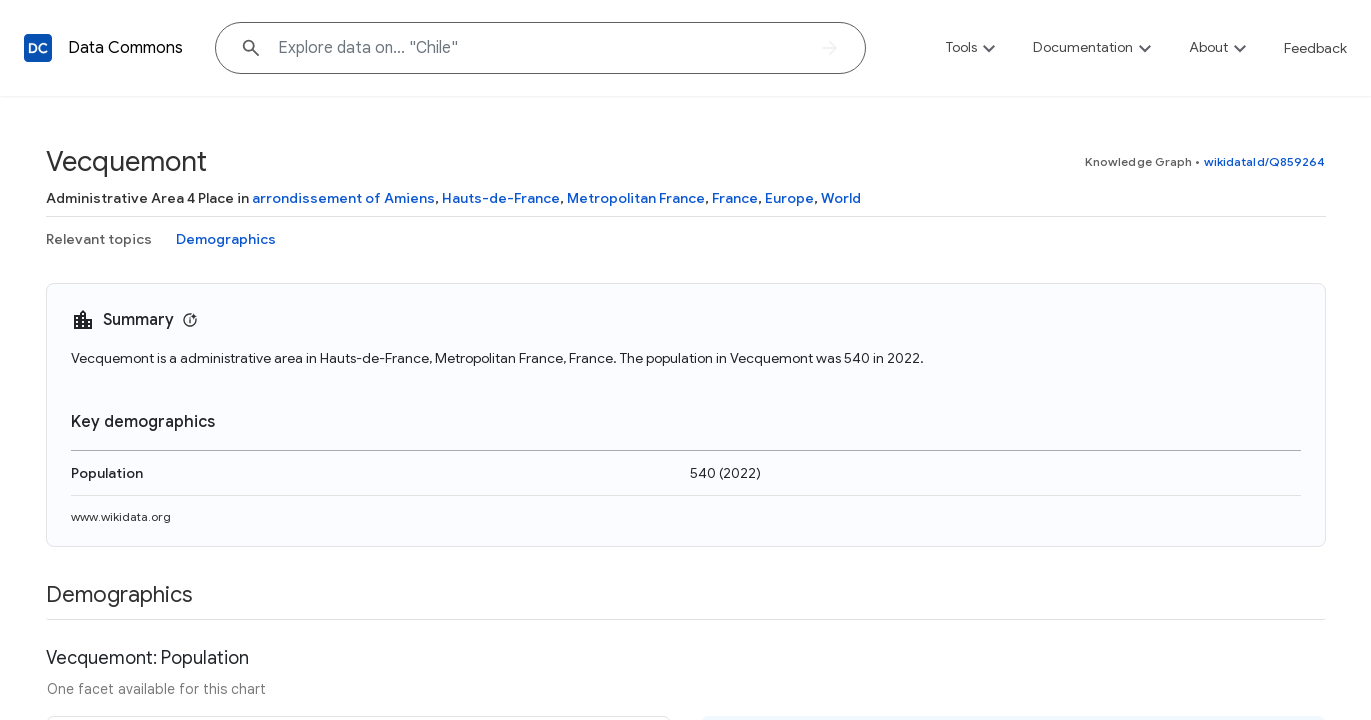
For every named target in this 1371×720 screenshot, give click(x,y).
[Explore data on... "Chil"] (540, 48)
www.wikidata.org (121, 516)
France (735, 198)
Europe (789, 198)
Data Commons (125, 48)
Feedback (1315, 48)
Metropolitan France (636, 198)
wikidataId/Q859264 (1265, 161)
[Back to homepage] (38, 48)
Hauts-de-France (501, 198)
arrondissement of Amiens (343, 198)
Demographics (226, 239)
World (841, 198)
